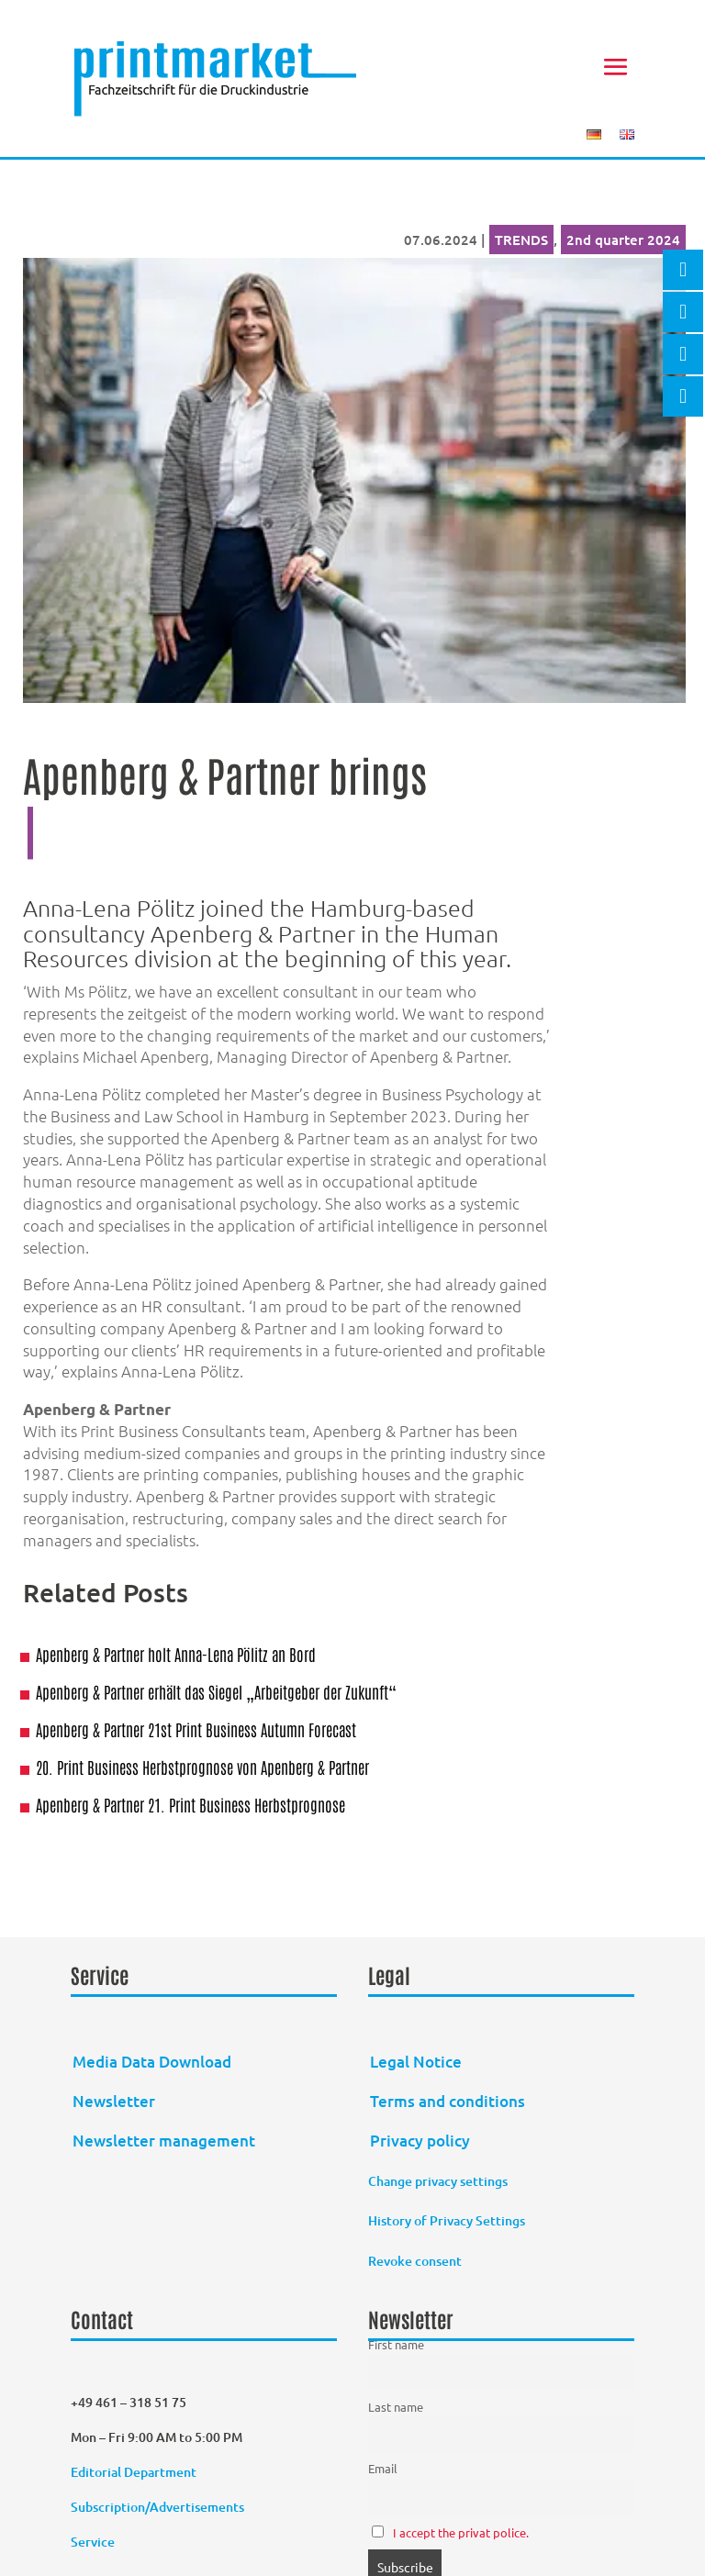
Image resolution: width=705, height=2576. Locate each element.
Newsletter (114, 2101)
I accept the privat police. (461, 2532)
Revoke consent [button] (415, 2260)
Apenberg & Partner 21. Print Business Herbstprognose (190, 1804)
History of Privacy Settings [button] (446, 2220)
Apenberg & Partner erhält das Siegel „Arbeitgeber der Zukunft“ (216, 1691)
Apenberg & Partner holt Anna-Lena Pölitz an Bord (176, 1654)
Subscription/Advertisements (157, 2506)
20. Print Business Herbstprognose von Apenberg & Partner (202, 1766)
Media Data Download (152, 2061)
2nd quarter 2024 (623, 239)
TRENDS (521, 239)
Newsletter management (164, 2140)
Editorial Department (135, 2472)
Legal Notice (416, 2061)
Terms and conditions (447, 2101)
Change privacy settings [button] (438, 2181)
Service (93, 2541)
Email (382, 2468)
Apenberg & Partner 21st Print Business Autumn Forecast (196, 1729)
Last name (395, 2406)
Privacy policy (420, 2140)
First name (396, 2344)
